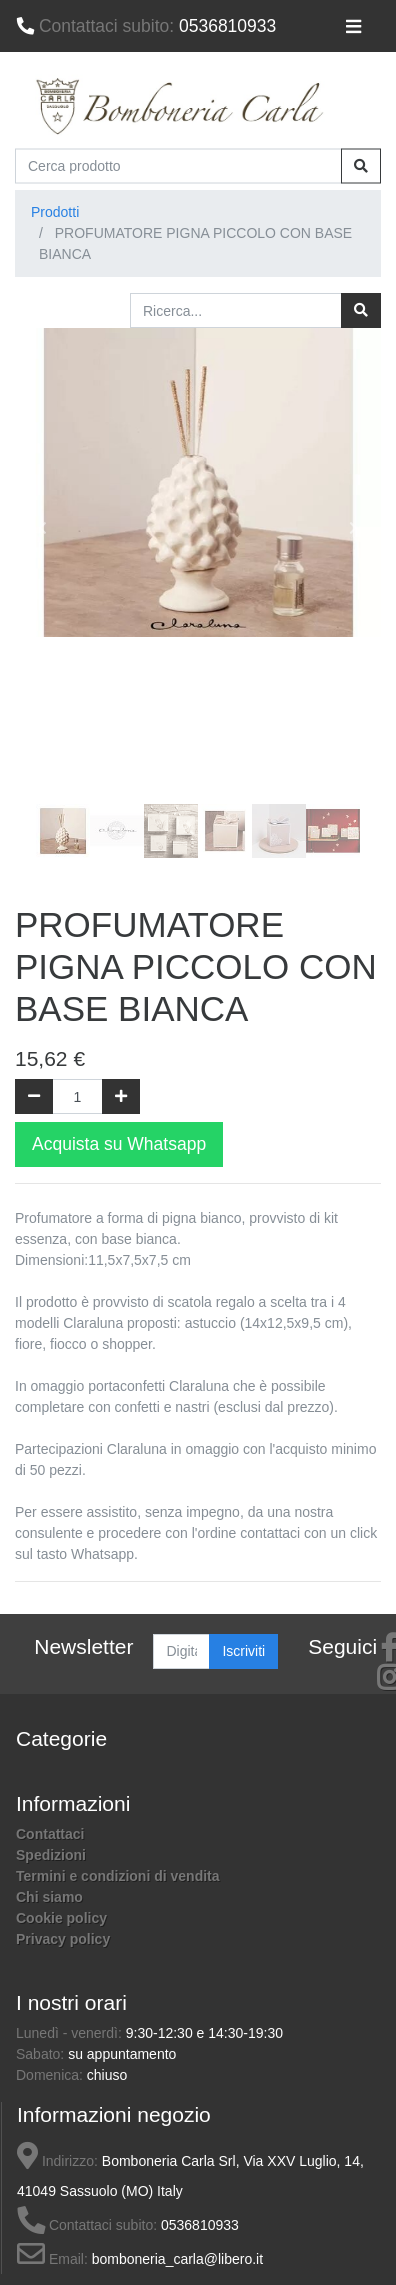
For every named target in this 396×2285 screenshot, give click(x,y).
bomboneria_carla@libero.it (177, 2259)
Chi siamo (49, 1897)
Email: (52, 2259)
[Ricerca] (361, 310)
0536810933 (146, 26)
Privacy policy (63, 1939)
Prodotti (55, 212)
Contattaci (50, 1834)
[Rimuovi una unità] (34, 1096)
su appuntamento (122, 2054)
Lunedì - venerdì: (71, 2033)
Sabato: (42, 2054)
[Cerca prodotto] (178, 165)
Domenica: (51, 2075)
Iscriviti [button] (243, 1651)
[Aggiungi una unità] (121, 1096)
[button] (42, 528)
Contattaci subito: (87, 2225)
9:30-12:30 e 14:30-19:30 (204, 2033)
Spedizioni (51, 1855)
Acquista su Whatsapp (119, 1144)
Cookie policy (61, 1918)
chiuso (107, 2075)
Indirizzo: (57, 2161)
